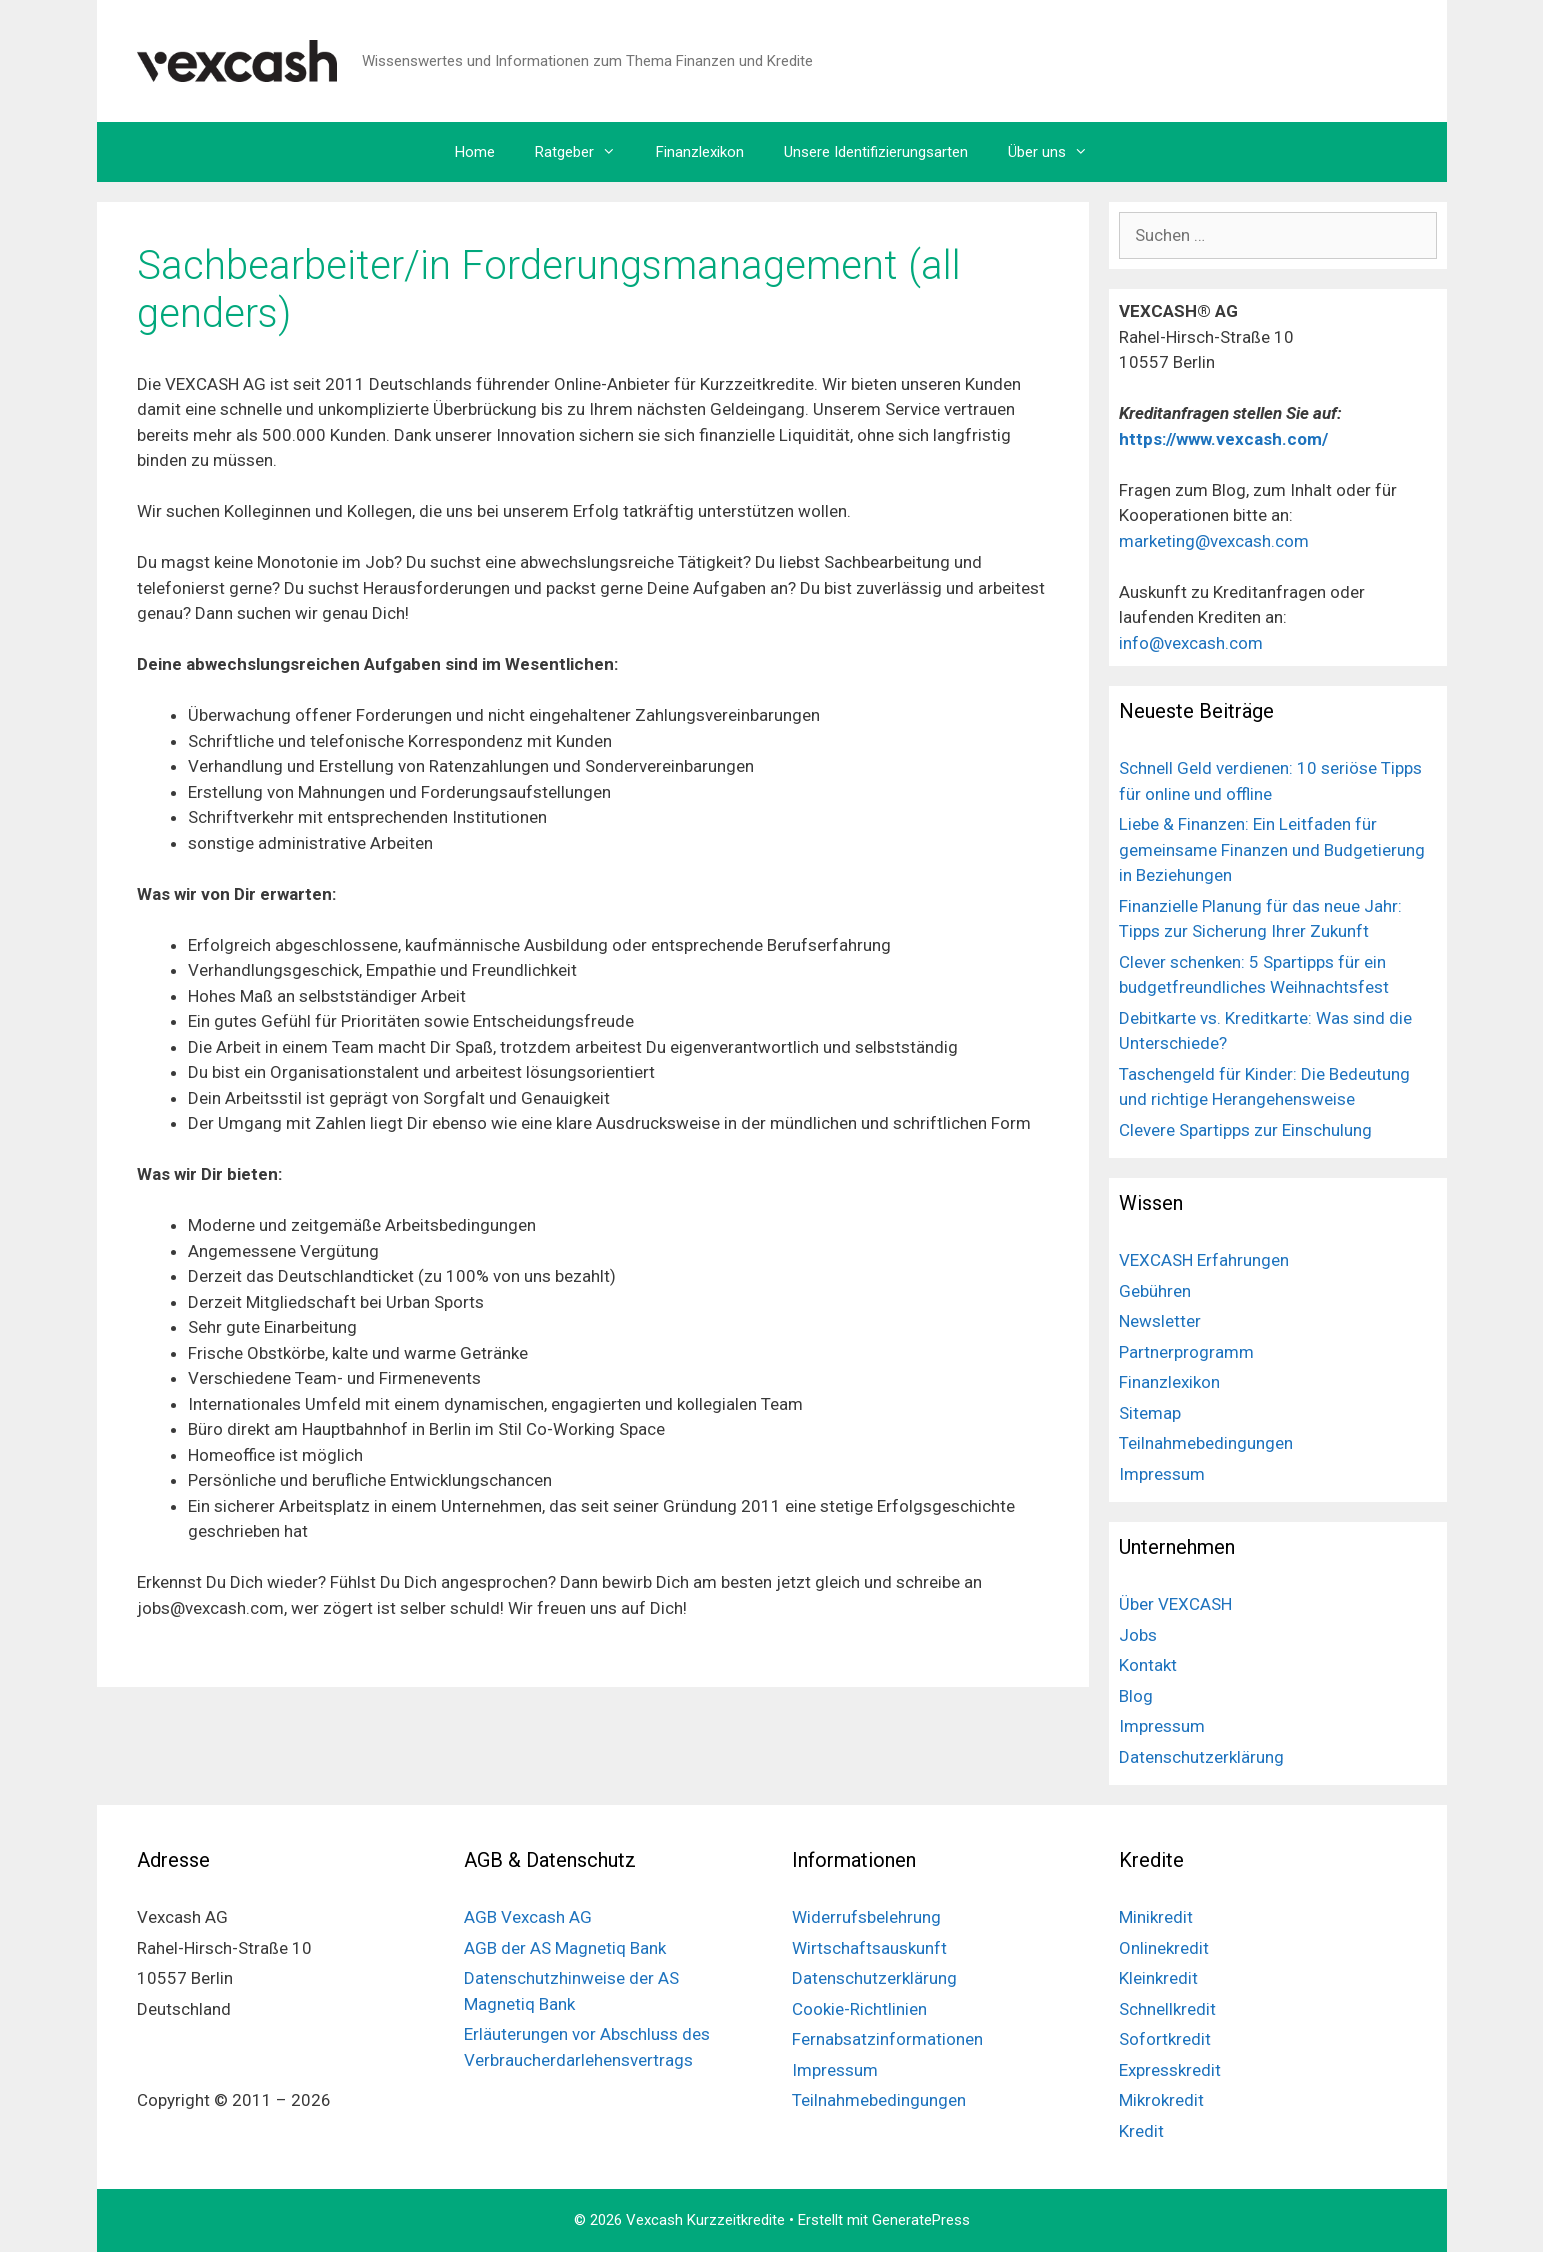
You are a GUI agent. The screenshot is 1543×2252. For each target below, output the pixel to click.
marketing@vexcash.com (1214, 541)
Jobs (1138, 1635)
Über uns (1058, 152)
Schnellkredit (1167, 2009)
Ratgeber (585, 152)
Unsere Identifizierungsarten (876, 152)
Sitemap (1150, 1413)
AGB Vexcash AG (528, 1917)
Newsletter (1160, 1321)
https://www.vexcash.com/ (1225, 439)
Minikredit (1156, 1917)
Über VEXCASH (1175, 1604)
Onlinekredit (1164, 1948)
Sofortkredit (1165, 2039)
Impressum (1162, 1474)
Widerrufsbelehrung (866, 1917)
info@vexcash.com (1191, 643)
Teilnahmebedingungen (1206, 1443)
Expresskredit (1170, 2070)
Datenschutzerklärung (1201, 1757)
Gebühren (1155, 1291)
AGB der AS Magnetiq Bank (565, 1948)
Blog (1136, 1696)
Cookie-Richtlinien (859, 2009)
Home (475, 152)
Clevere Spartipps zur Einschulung (1245, 1130)
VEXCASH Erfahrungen (1204, 1260)
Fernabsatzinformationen (887, 2039)
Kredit (1141, 2131)
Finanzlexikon (700, 152)
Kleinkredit (1158, 1978)
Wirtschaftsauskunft (869, 1948)
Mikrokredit (1161, 2100)
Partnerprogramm (1186, 1352)
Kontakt (1148, 1665)
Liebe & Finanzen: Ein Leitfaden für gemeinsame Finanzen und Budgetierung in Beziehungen (1272, 849)
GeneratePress (921, 2220)
